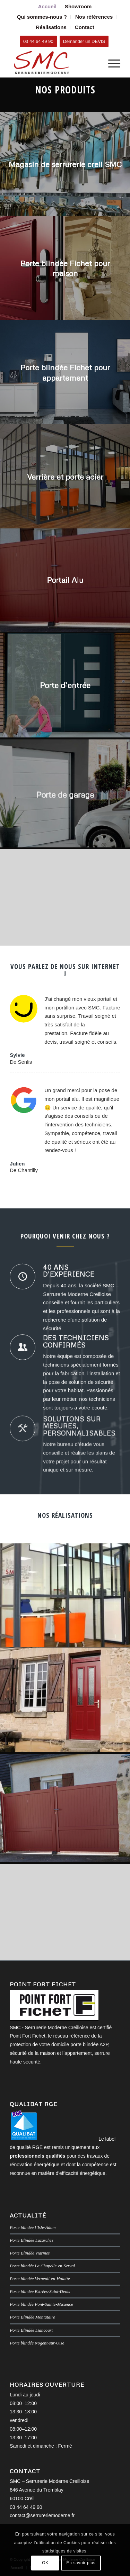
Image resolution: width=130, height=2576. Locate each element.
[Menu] (110, 63)
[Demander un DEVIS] (84, 41)
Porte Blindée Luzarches (31, 2240)
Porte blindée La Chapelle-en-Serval (42, 2266)
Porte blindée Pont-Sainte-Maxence (41, 2304)
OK (45, 2562)
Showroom (78, 6)
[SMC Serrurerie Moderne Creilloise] (54, 63)
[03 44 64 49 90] (38, 41)
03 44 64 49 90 (26, 2507)
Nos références (94, 17)
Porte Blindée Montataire (32, 2317)
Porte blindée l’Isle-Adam (32, 2227)
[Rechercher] (94, 63)
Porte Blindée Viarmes (30, 2253)
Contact (84, 27)
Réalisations (51, 27)
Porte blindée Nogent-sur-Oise (37, 2343)
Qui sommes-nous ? (42, 17)
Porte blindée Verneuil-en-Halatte (40, 2278)
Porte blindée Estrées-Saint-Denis (40, 2291)
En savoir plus (81, 2562)
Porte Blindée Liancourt (31, 2330)
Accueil (47, 6)
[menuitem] (47, 6)
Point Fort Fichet (27, 2036)
